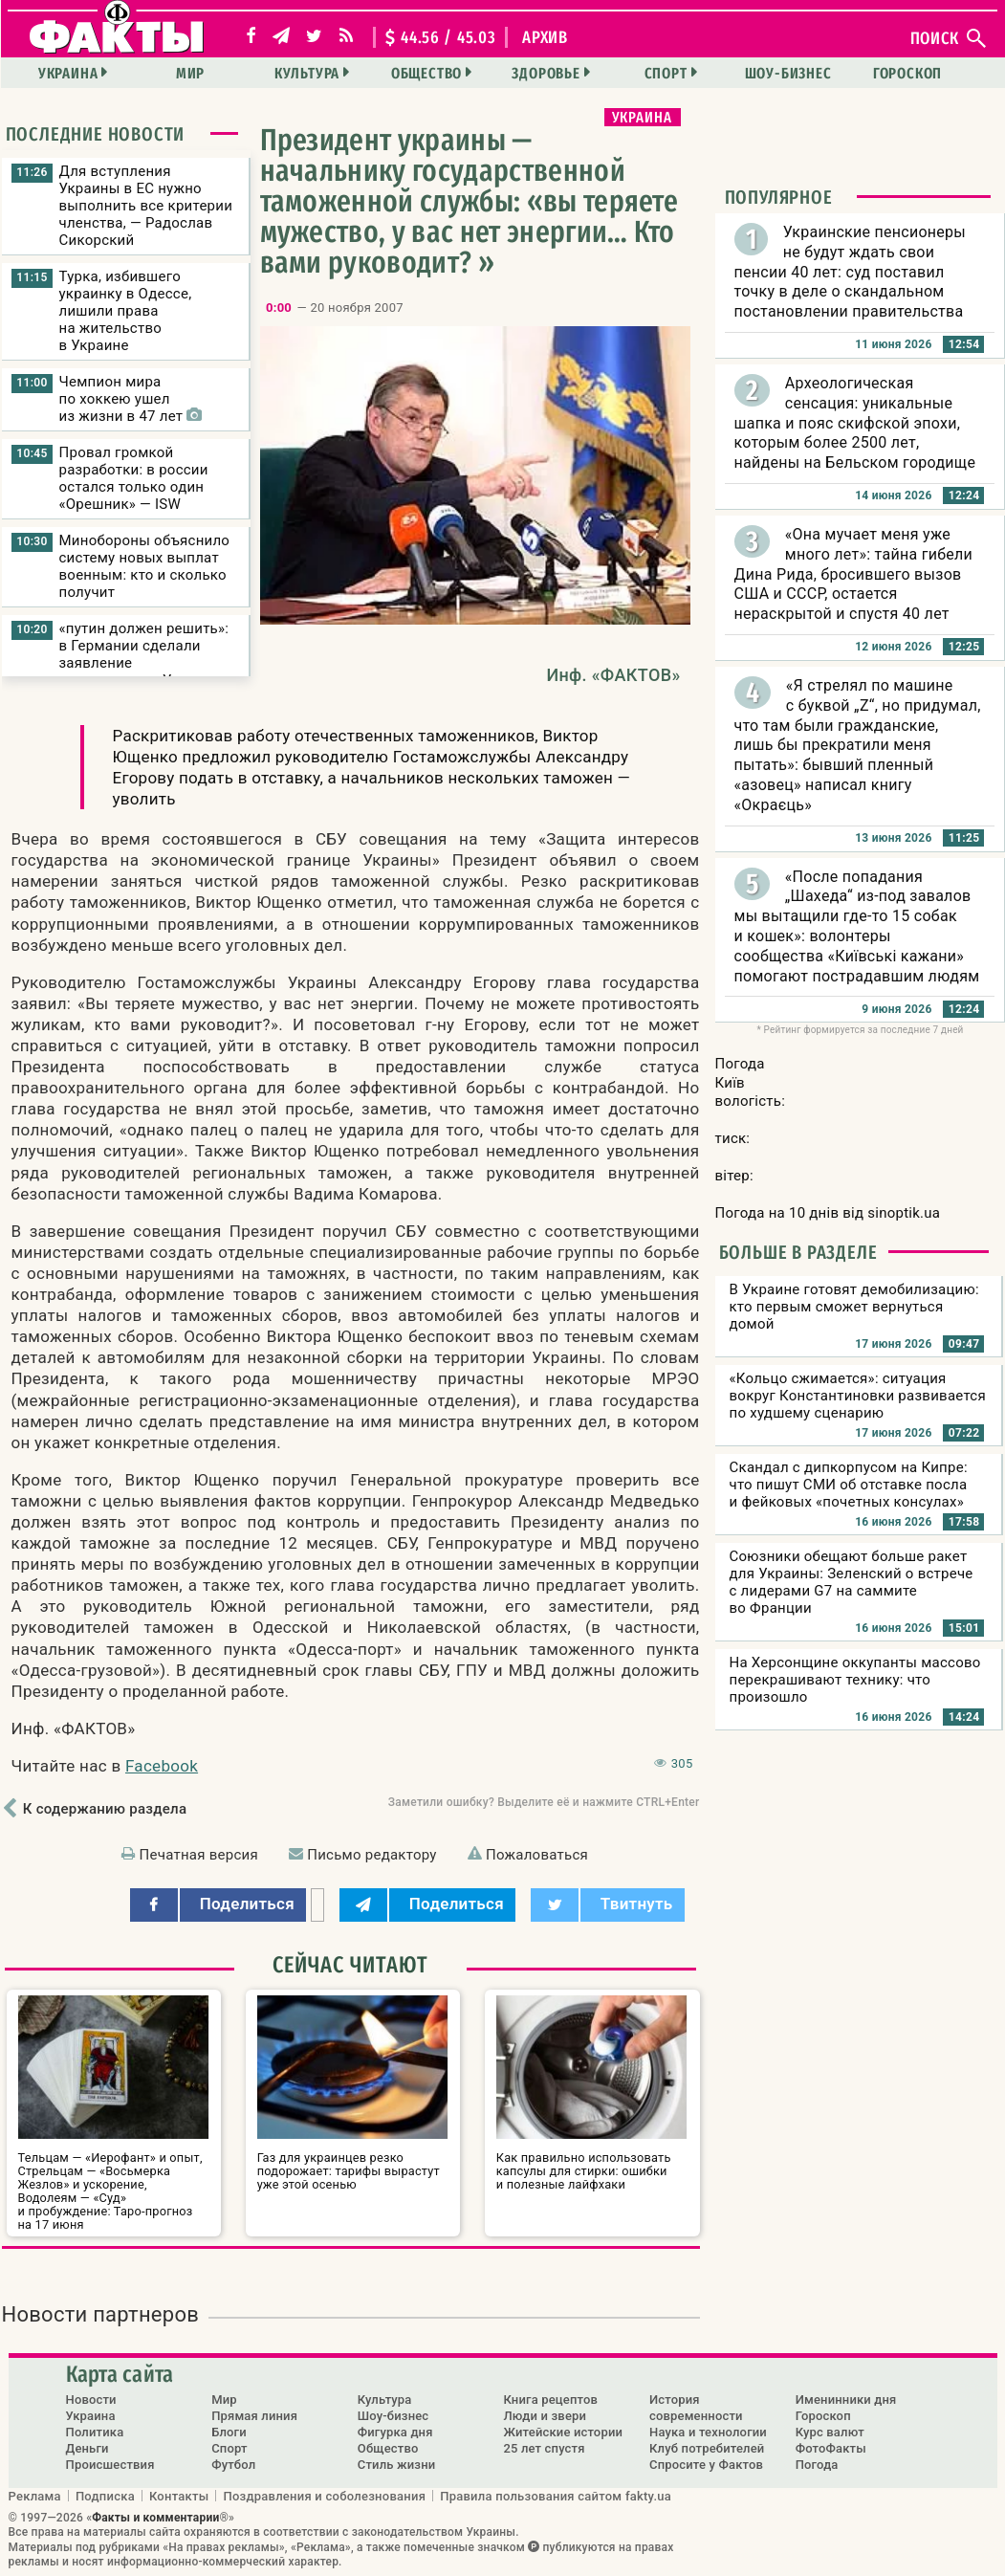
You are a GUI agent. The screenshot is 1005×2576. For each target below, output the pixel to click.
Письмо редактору (371, 1854)
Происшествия (110, 2464)
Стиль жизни (397, 2464)
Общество (426, 73)
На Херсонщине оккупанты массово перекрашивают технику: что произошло (855, 1680)
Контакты (179, 2495)
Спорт (666, 73)
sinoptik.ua (903, 1213)
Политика (95, 2432)
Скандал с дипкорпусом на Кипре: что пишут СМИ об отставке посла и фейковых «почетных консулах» (849, 1484)
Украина (68, 73)
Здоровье (545, 73)
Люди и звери (544, 2416)
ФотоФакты (831, 2448)
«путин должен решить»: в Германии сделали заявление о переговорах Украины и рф (144, 663)
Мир (190, 73)
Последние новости (96, 133)
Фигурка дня (395, 2432)
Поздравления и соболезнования (324, 2495)
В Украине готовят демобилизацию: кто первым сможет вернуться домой (854, 1306)
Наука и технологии (708, 2432)
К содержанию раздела (104, 1808)
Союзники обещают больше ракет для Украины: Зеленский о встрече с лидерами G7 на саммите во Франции (851, 1582)
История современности (696, 2407)
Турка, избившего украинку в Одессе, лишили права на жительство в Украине (125, 311)
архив (545, 37)
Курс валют (830, 2432)
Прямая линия (254, 2416)
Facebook (161, 1765)
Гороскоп (907, 73)
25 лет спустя (543, 2448)
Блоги (229, 2432)
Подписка (105, 2495)
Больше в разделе (798, 1252)
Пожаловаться (537, 1854)
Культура (306, 73)
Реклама (35, 2495)
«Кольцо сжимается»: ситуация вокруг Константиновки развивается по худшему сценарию (858, 1395)
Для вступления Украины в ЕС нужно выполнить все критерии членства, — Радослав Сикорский (146, 206)
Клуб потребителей (706, 2448)
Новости (91, 2399)
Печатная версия (199, 1854)
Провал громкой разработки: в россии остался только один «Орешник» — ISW (133, 478)
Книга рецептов (550, 2399)
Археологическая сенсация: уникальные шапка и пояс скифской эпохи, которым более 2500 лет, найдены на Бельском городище (855, 423)
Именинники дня (846, 2399)
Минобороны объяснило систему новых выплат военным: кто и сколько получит (144, 566)
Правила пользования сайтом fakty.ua (555, 2495)
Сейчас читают (350, 1964)
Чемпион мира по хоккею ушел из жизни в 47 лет (131, 399)
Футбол (233, 2464)
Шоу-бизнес (788, 73)
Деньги (87, 2448)
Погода (817, 2464)
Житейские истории (563, 2432)
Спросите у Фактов (706, 2464)
